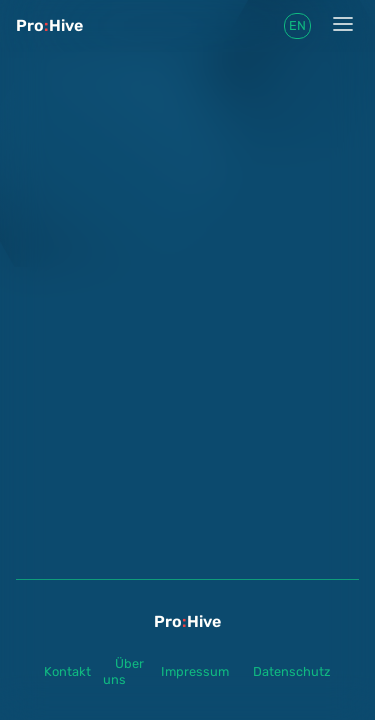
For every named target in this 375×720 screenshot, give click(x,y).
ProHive (49, 25)
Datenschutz (292, 671)
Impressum (195, 671)
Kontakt (67, 671)
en (297, 25)
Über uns (123, 671)
